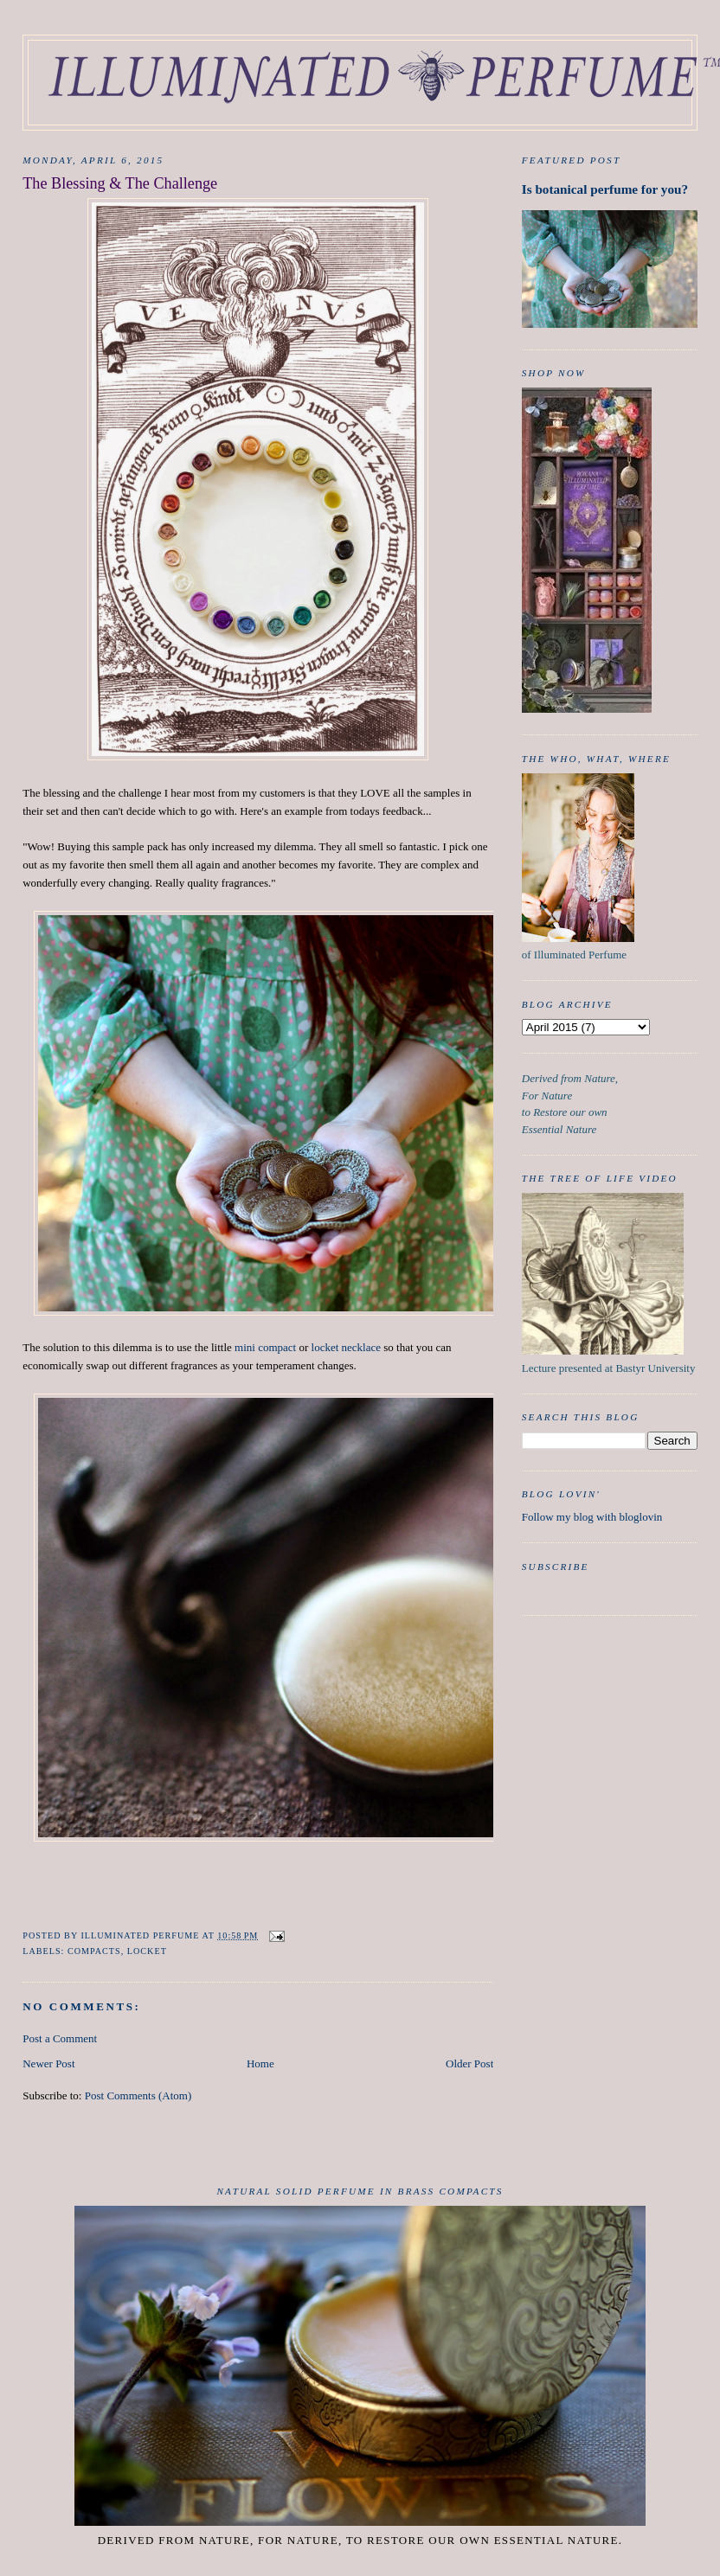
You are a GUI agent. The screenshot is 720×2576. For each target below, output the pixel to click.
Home (260, 2063)
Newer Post (48, 2063)
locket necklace (346, 1347)
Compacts (94, 1951)
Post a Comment (59, 2038)
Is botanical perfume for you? (605, 189)
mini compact (265, 1347)
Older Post (469, 2063)
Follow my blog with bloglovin (592, 1516)
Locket (147, 1951)
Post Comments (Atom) (138, 2095)
